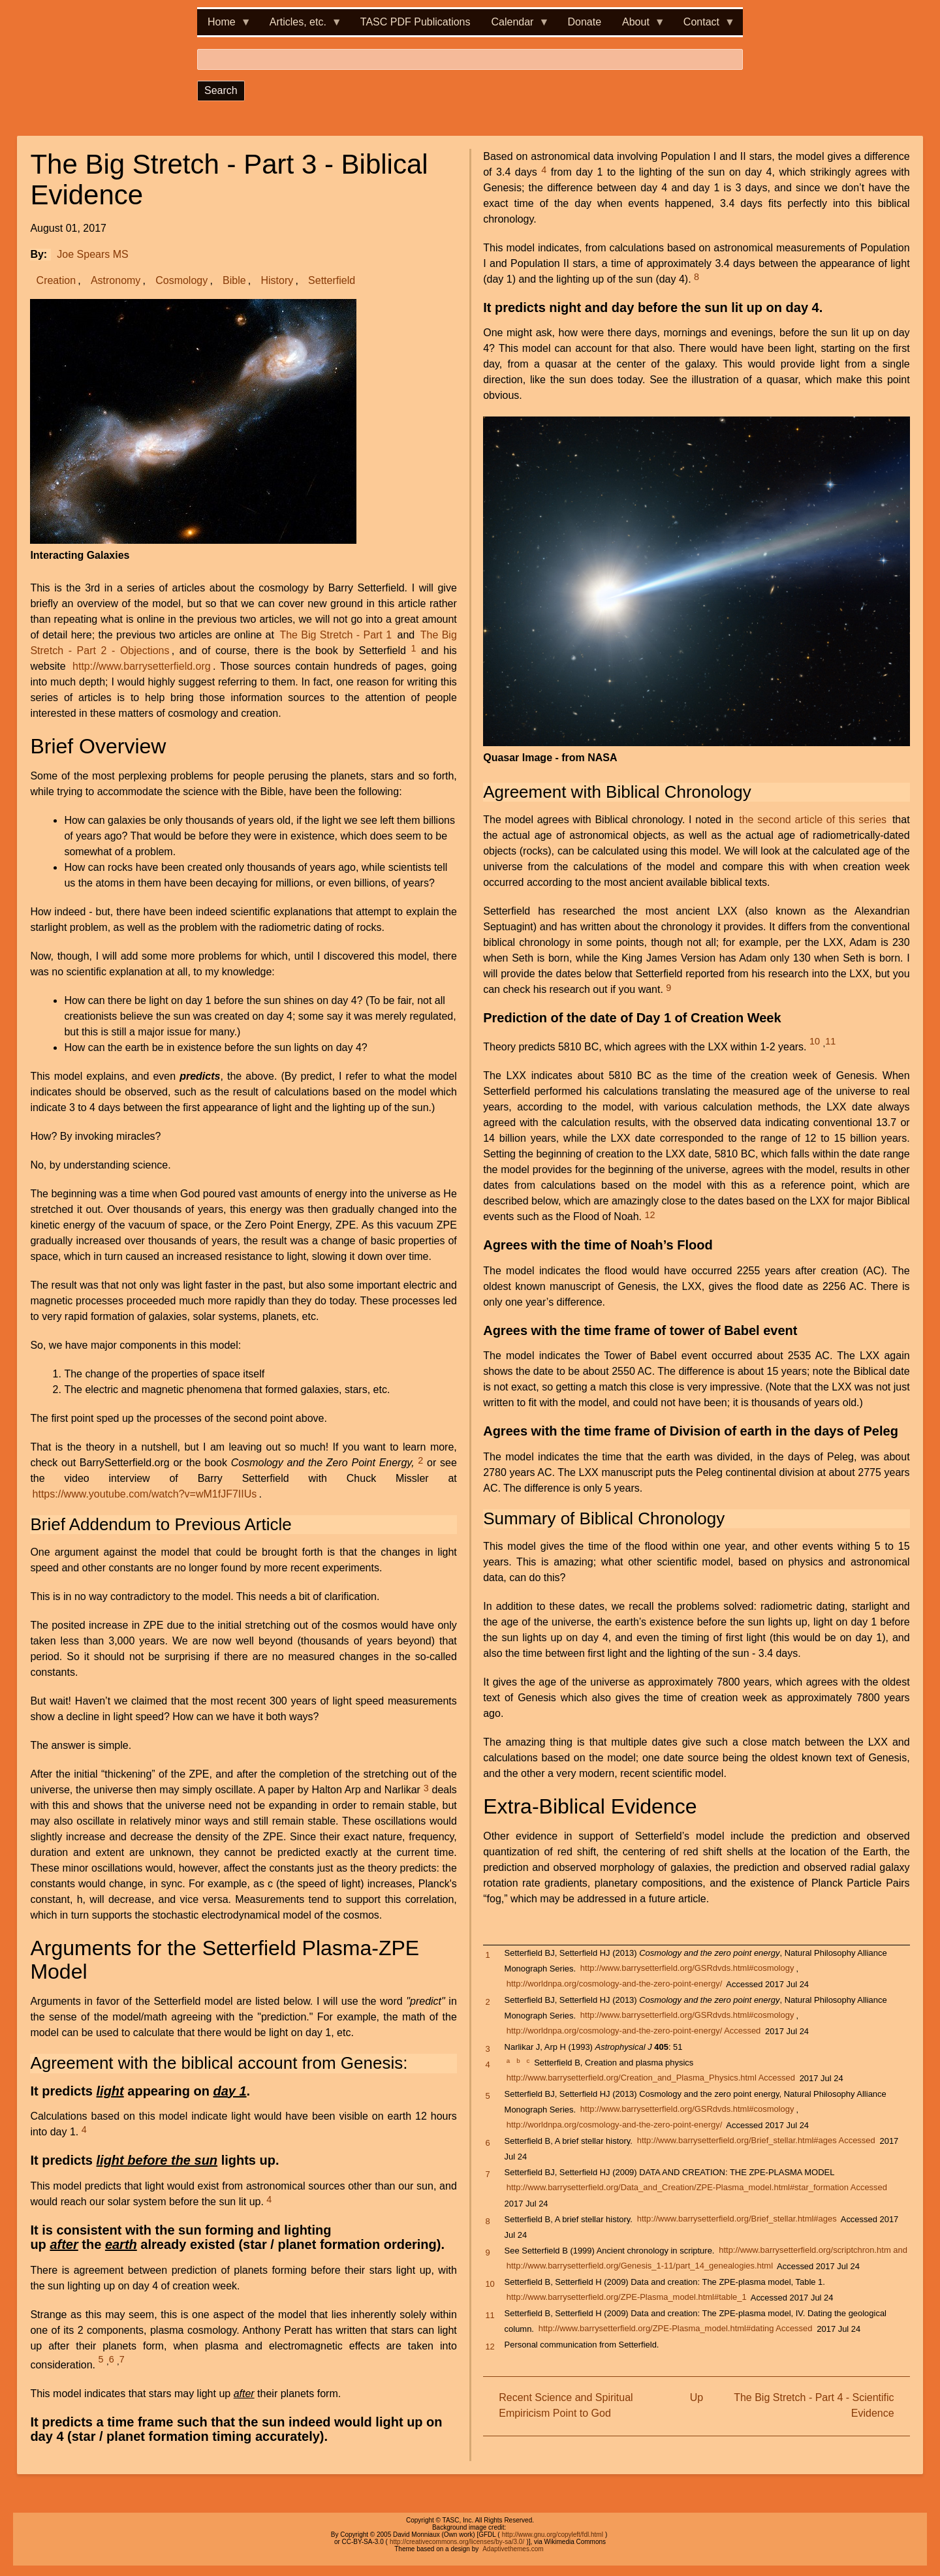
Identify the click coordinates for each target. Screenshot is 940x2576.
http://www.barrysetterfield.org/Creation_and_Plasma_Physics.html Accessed (651, 2078)
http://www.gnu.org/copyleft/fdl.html (552, 2534)
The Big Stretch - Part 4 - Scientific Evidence (814, 2405)
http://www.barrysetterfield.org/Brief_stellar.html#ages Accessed (756, 2141)
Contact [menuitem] (704, 25)
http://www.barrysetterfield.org (141, 666)
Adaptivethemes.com (512, 2548)
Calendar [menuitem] (515, 25)
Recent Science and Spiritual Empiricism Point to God (566, 2405)
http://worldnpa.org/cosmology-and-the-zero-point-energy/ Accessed (634, 2031)
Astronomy (115, 280)
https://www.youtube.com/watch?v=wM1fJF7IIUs (145, 1494)
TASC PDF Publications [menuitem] (415, 21)
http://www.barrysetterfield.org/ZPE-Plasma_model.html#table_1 (627, 2297)
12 (649, 1215)
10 (814, 1041)
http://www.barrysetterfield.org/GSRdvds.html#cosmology (687, 1968)
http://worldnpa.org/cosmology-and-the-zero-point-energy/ (614, 1984)
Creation (56, 280)
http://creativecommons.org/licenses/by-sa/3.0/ (457, 2541)
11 (830, 1041)
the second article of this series (812, 819)
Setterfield (331, 280)
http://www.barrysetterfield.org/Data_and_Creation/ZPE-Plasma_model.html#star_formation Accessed (697, 2188)
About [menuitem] (638, 25)
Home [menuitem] (224, 25)
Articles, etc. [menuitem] (300, 25)
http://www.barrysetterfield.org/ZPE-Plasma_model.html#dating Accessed (676, 2329)
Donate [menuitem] (584, 21)
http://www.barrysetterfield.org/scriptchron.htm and (813, 2250)
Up (696, 2397)
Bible (234, 280)
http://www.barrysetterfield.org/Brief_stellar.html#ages (737, 2219)
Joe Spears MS (92, 254)
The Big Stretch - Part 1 (335, 634)
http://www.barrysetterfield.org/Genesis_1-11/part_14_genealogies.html (640, 2266)
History (276, 280)
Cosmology (181, 280)
